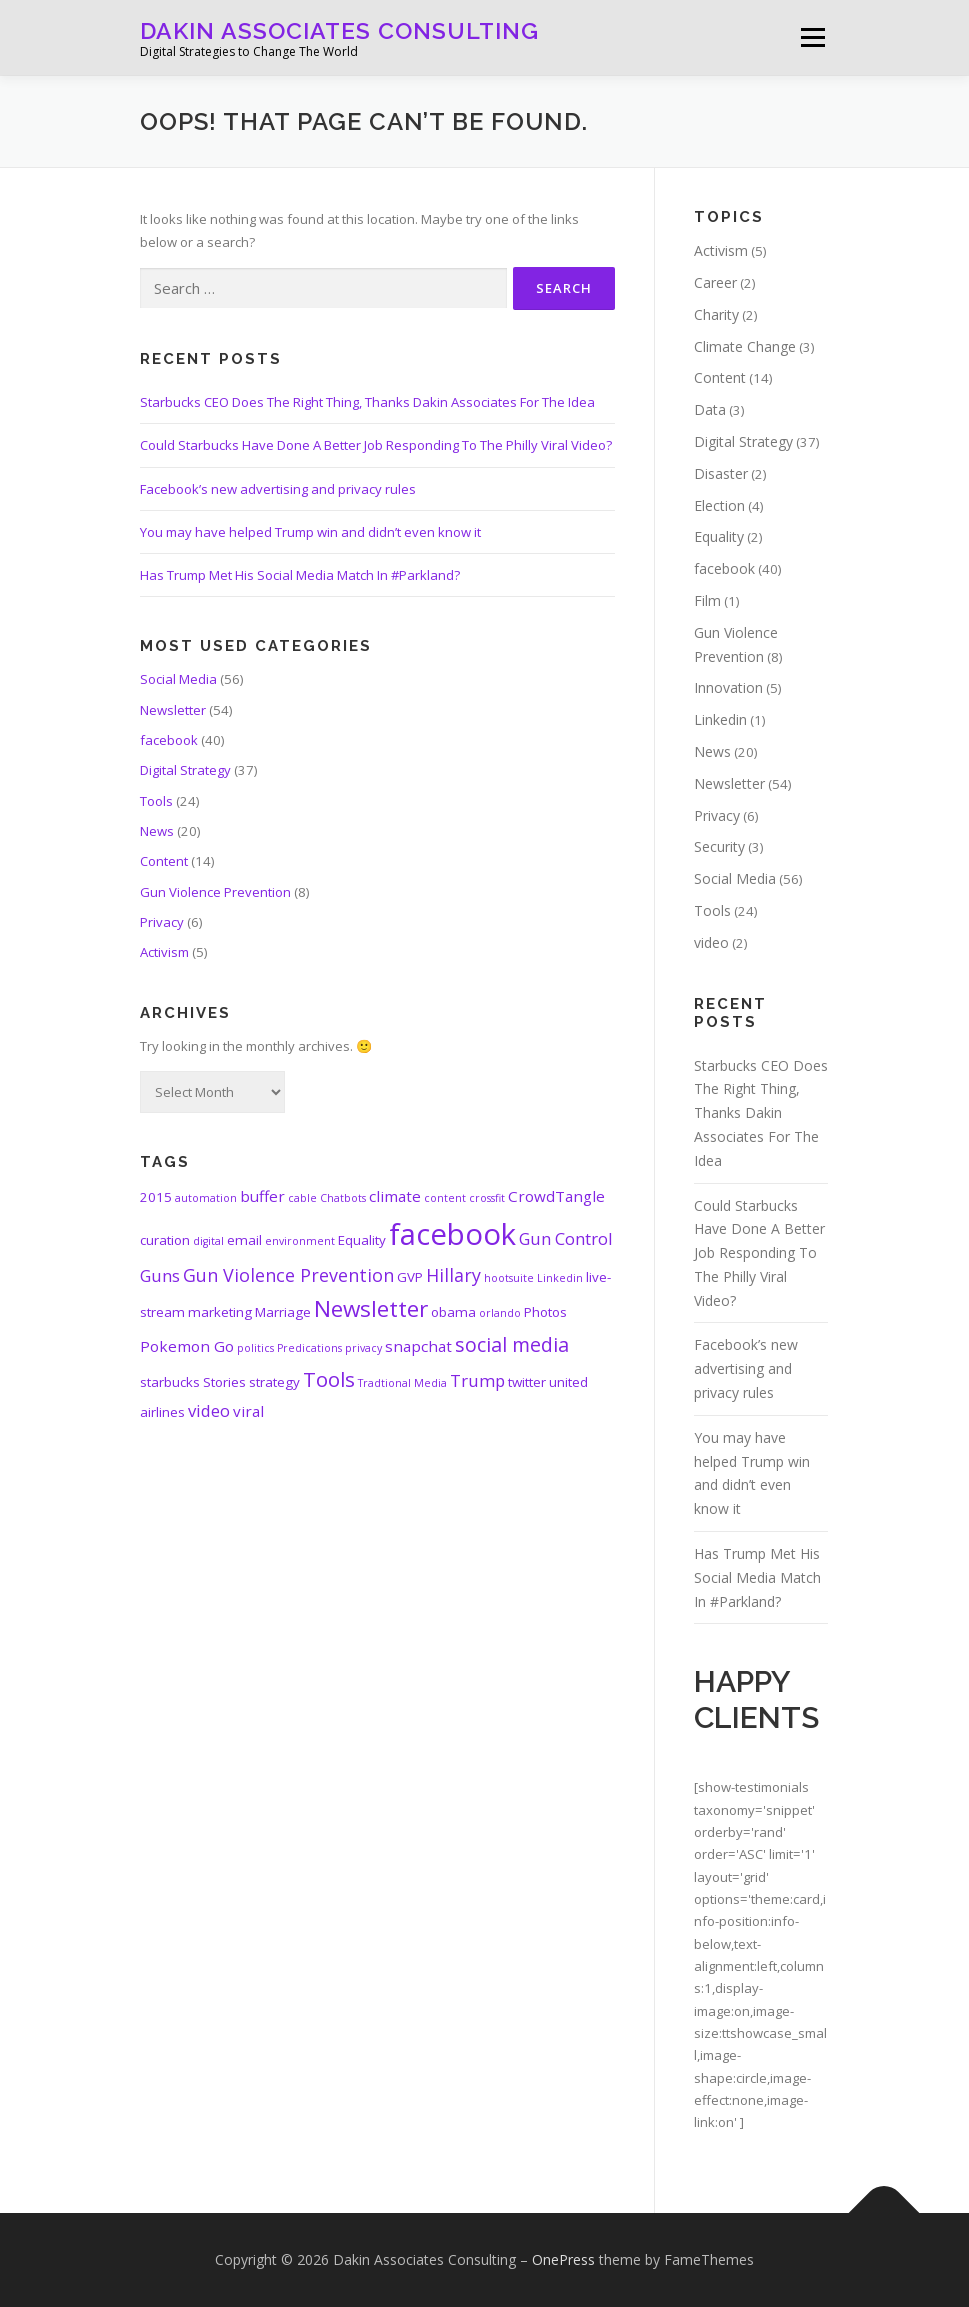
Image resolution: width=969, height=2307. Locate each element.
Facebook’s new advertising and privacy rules (278, 489)
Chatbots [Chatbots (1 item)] (343, 1198)
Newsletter (173, 710)
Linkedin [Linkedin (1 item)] (560, 1278)
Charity (716, 314)
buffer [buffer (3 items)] (262, 1196)
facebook (169, 740)
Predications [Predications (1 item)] (309, 1348)
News (157, 831)
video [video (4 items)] (209, 1410)
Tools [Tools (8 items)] (329, 1379)
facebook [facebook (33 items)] (452, 1234)
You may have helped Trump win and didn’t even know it (310, 532)
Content (164, 861)
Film (707, 600)
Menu (812, 37)
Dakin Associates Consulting (339, 30)
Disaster (721, 473)
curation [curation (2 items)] (165, 1240)
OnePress (563, 2259)
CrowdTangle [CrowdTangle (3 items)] (556, 1196)
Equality (719, 536)
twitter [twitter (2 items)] (527, 1382)
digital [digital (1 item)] (208, 1241)
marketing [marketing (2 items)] (220, 1312)
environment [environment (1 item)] (300, 1241)
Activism (164, 952)
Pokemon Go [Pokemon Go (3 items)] (187, 1346)
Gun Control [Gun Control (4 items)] (566, 1238)
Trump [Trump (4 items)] (477, 1380)
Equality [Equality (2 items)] (362, 1240)
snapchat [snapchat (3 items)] (418, 1346)
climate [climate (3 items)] (395, 1196)
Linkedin (720, 719)
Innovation (728, 687)
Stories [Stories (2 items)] (224, 1382)
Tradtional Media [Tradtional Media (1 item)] (402, 1383)
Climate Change (745, 346)
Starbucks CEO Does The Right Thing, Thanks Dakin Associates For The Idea (367, 402)
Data (710, 409)
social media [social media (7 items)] (512, 1344)
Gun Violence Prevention (215, 892)
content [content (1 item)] (445, 1198)
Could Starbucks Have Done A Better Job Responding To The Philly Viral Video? (376, 445)
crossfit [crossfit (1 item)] (487, 1198)
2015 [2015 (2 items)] (156, 1197)
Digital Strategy (185, 770)
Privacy (162, 922)
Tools (156, 801)
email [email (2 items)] (244, 1240)
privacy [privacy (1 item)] (363, 1348)
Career (715, 282)
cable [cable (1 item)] (302, 1198)
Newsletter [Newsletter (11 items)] (371, 1308)
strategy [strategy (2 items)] (274, 1382)
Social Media (178, 679)
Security (719, 846)
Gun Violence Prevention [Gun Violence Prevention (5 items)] (288, 1275)
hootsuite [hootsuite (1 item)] (509, 1278)
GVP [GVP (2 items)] (410, 1277)
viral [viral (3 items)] (248, 1411)
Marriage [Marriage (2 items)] (283, 1312)
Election (719, 505)
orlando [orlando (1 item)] (500, 1313)
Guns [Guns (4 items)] (160, 1275)
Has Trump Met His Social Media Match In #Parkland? (300, 575)
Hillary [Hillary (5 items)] (453, 1275)
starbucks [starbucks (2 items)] (170, 1382)
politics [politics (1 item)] (255, 1348)
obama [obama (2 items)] (453, 1312)
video (711, 942)
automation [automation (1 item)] (206, 1198)
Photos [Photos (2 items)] (545, 1312)
